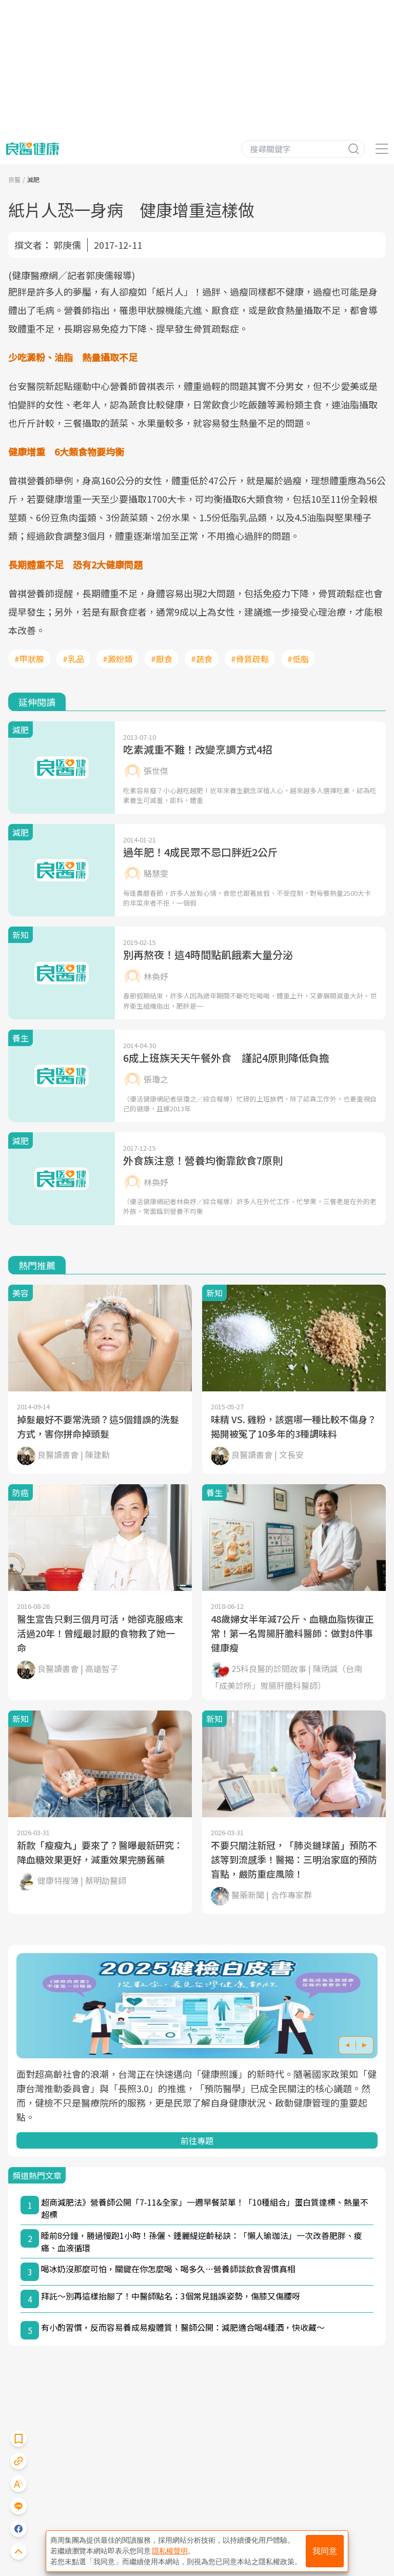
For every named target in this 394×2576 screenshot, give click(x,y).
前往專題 (197, 2140)
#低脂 (298, 659)
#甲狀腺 (29, 659)
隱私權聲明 (170, 2551)
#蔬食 (201, 659)
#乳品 (73, 659)
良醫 (14, 179)
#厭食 (161, 659)
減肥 (33, 179)
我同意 (324, 2551)
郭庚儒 (67, 244)
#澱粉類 (117, 659)
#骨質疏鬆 (250, 659)
